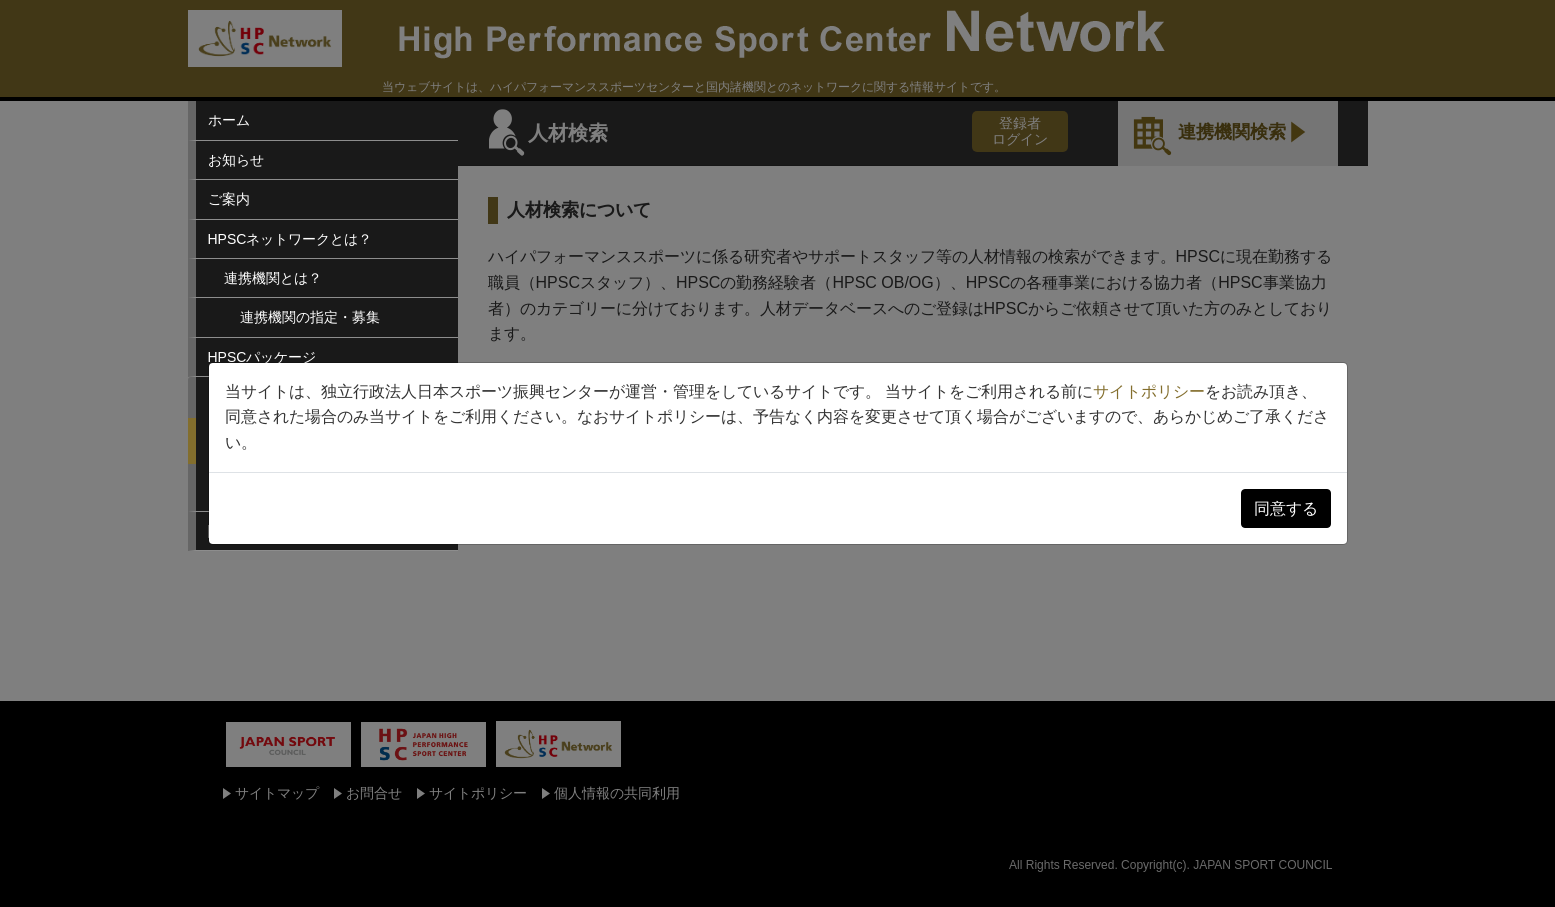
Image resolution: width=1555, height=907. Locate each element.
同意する (1286, 508)
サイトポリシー (1149, 391)
